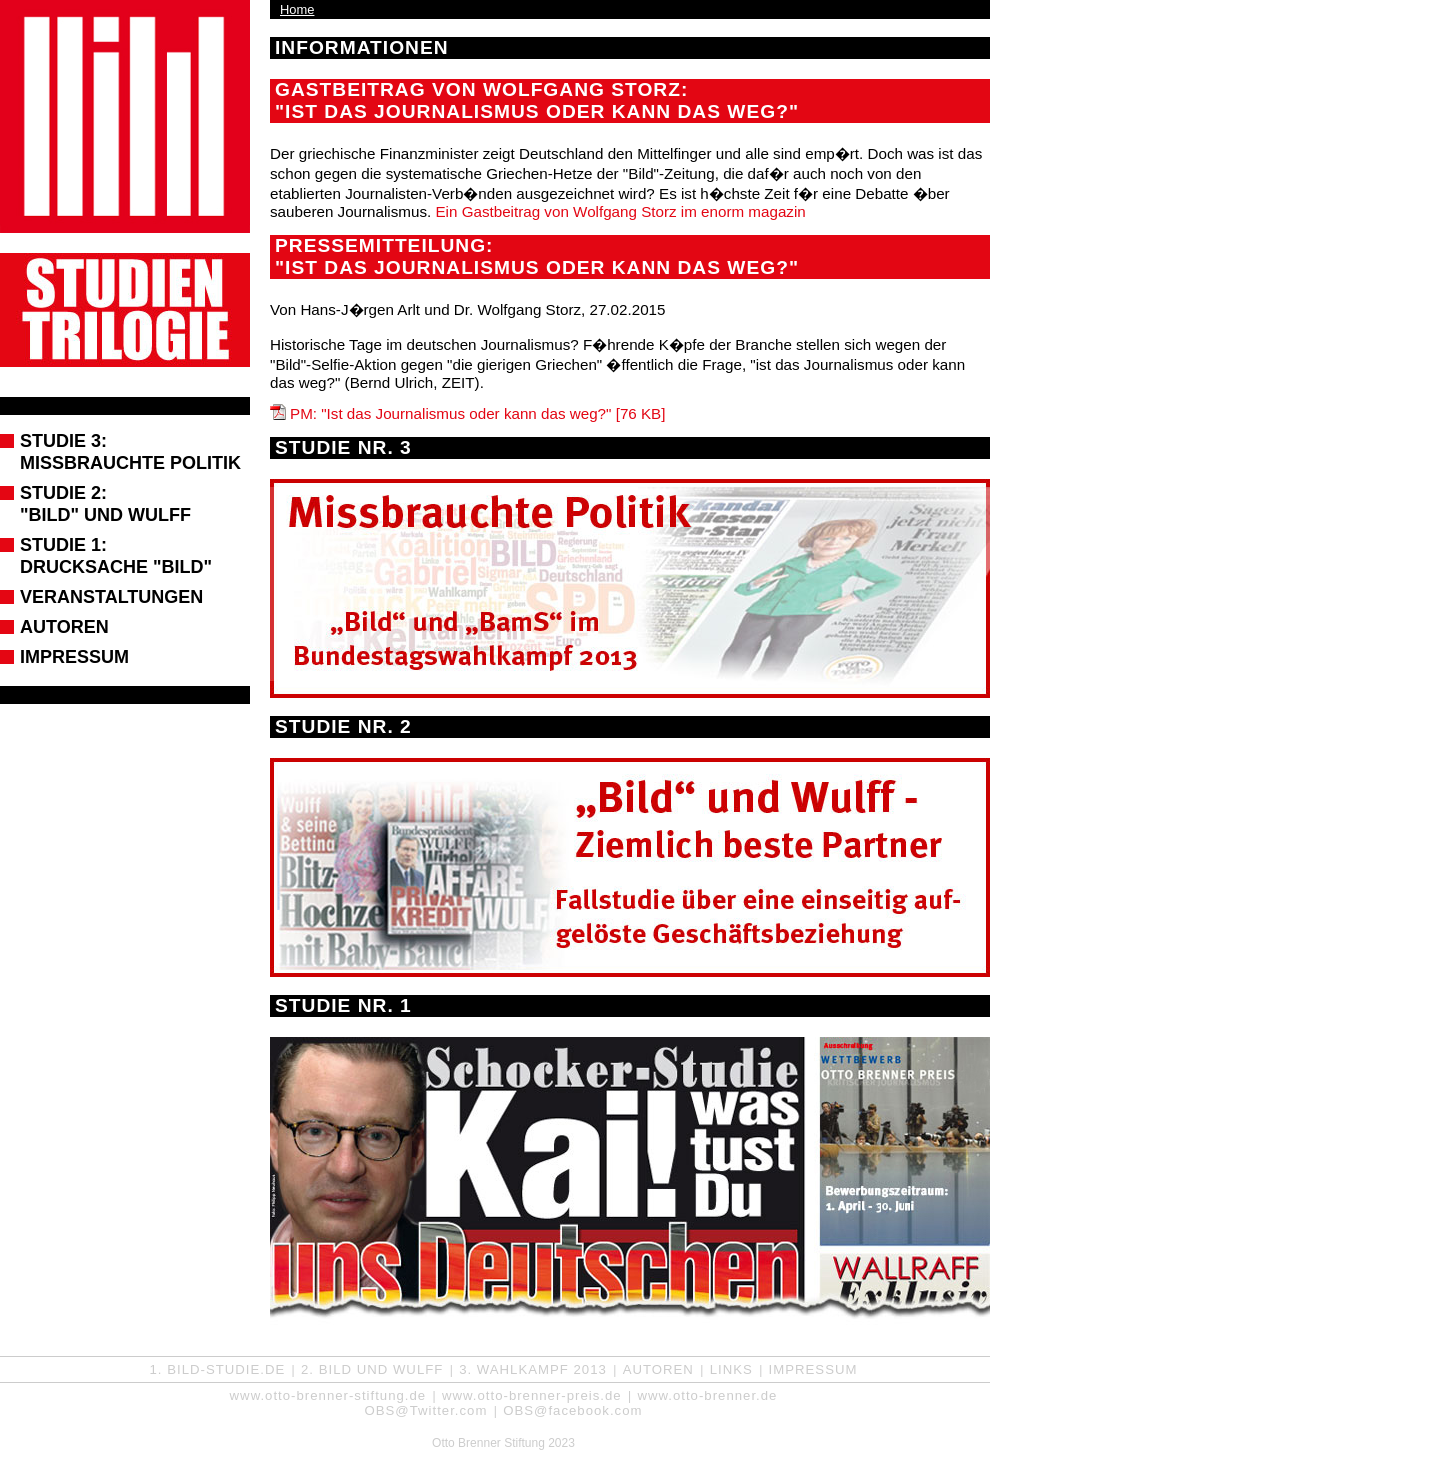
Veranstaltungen (111, 597)
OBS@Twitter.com (425, 1410)
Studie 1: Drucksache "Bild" (116, 556)
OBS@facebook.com (572, 1410)
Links (731, 1369)
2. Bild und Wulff (372, 1369)
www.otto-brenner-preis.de (532, 1395)
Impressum (74, 657)
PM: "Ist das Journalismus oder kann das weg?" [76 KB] (477, 413)
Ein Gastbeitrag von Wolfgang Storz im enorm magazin (620, 211)
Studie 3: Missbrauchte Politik (130, 452)
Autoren (64, 627)
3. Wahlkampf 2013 (533, 1369)
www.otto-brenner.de (707, 1395)
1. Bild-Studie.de (218, 1369)
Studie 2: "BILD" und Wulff (105, 504)
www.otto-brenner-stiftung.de (328, 1395)
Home (297, 9)
